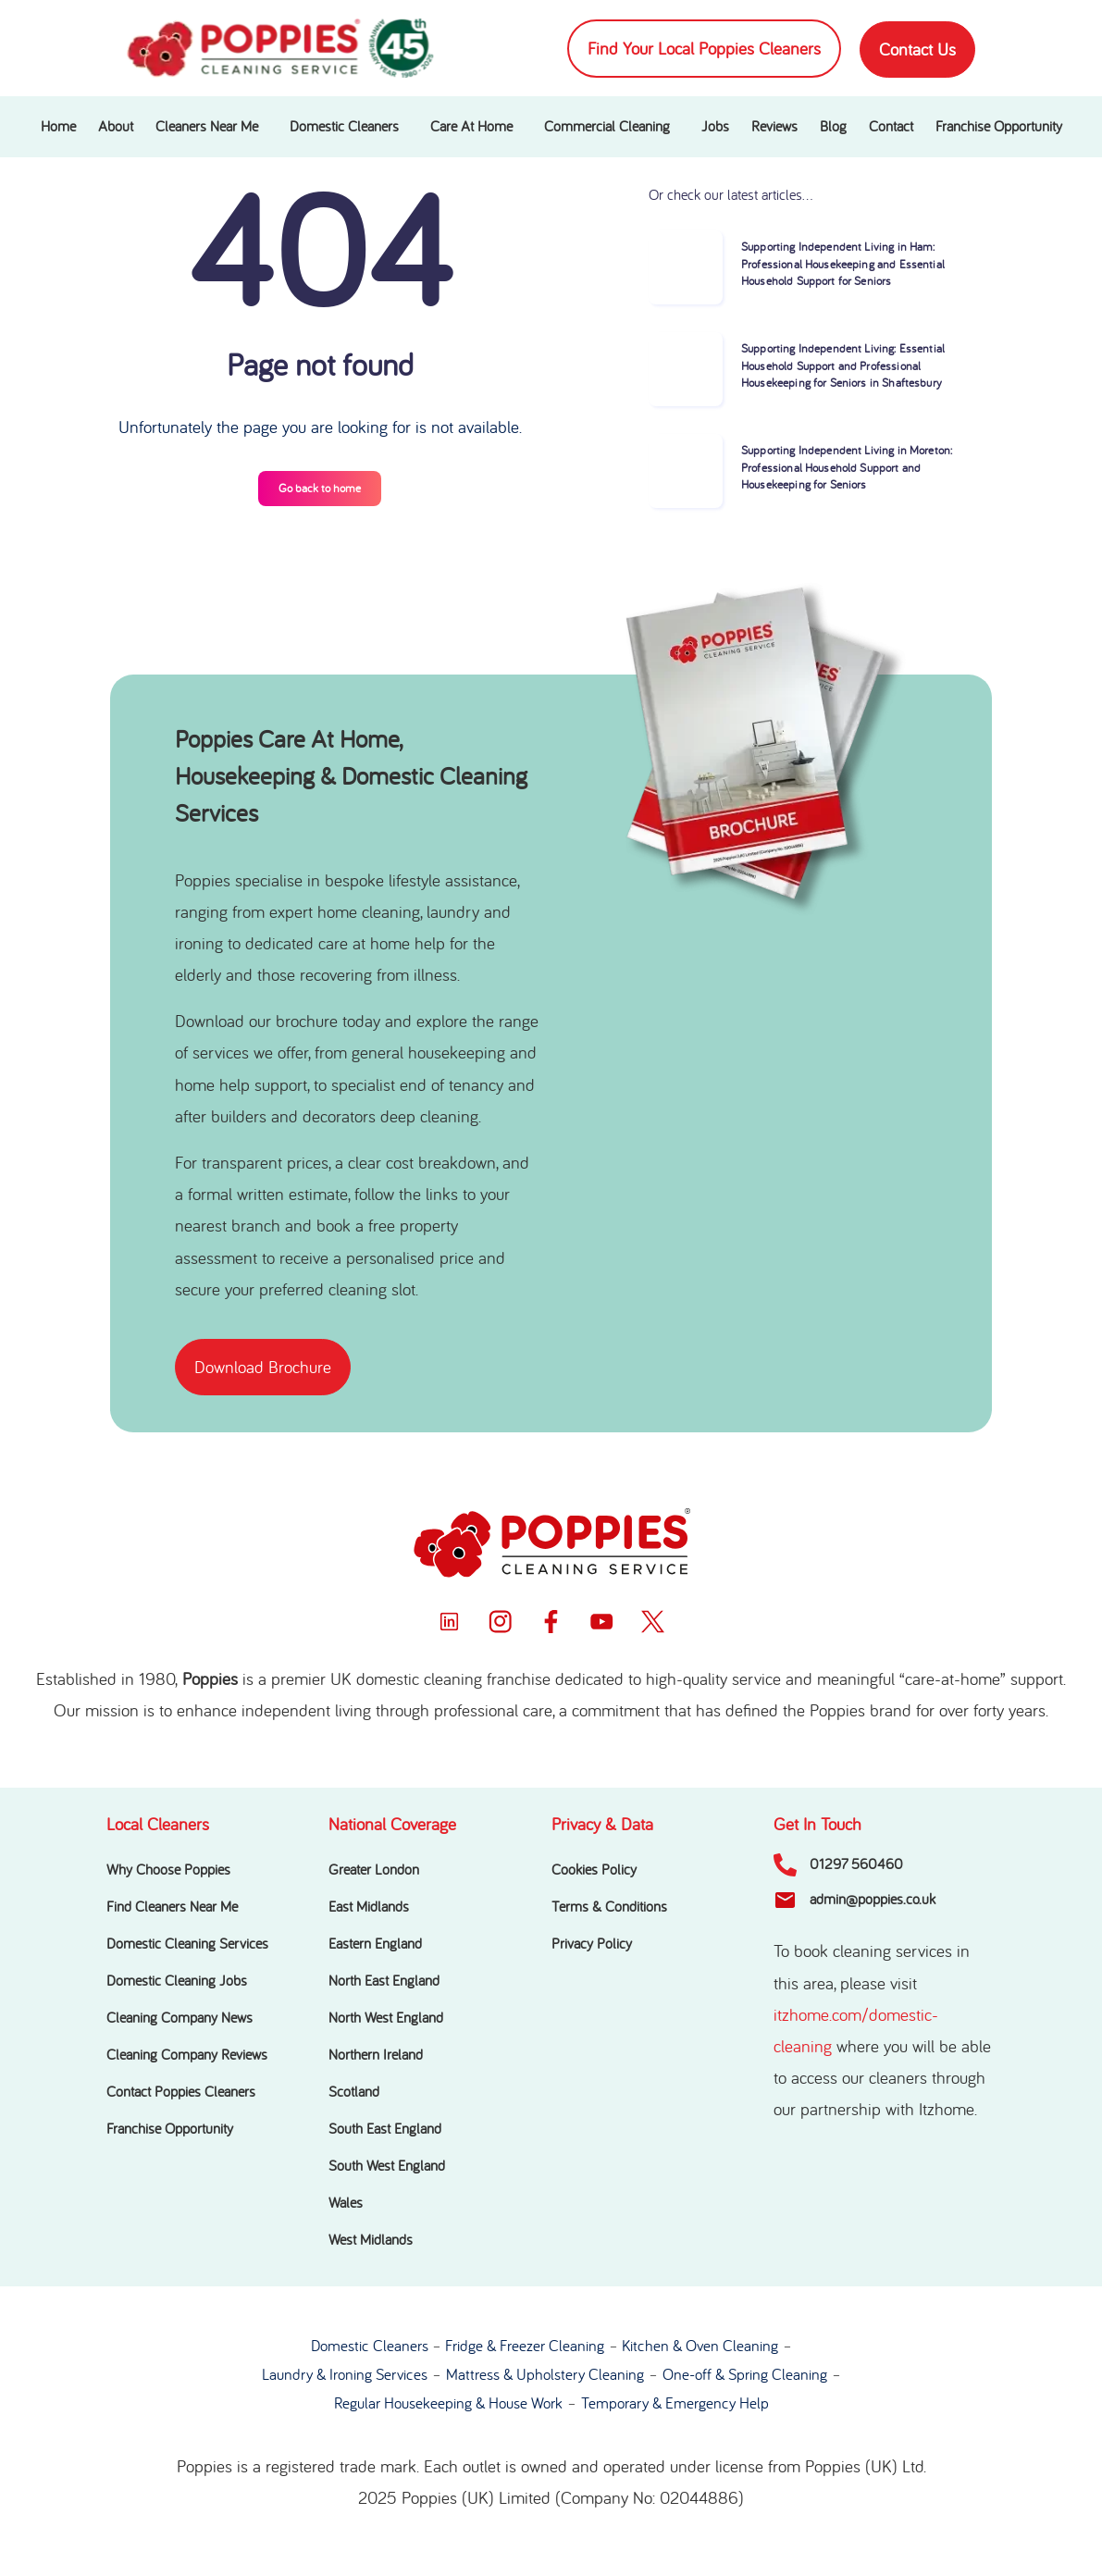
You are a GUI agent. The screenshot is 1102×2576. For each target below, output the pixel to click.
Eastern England (375, 1944)
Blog (833, 126)
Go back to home (320, 488)
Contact (891, 126)
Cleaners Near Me (206, 126)
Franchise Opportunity (998, 126)
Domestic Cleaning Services (187, 1944)
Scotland (353, 2092)
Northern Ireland (375, 2055)
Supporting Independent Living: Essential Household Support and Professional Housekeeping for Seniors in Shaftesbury (843, 365)
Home (58, 126)
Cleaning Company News (179, 2018)
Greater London (373, 1870)
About (115, 126)
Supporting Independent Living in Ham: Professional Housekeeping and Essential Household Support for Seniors (843, 264)
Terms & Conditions (609, 1907)
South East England (384, 2129)
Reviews (774, 126)
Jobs (715, 126)
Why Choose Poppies (168, 1870)
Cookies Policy (594, 1870)
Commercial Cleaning (607, 126)
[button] (211, 126)
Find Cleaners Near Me (172, 1907)
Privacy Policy (591, 1944)
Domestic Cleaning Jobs (176, 1981)
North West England (385, 2018)
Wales (345, 2203)
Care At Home (471, 126)
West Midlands (370, 2240)
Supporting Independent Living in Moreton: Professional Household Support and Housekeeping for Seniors (846, 467)
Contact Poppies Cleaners (180, 2092)
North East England (384, 1981)
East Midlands (368, 1907)
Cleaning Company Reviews (186, 2055)
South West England (386, 2166)
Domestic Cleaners (344, 126)
